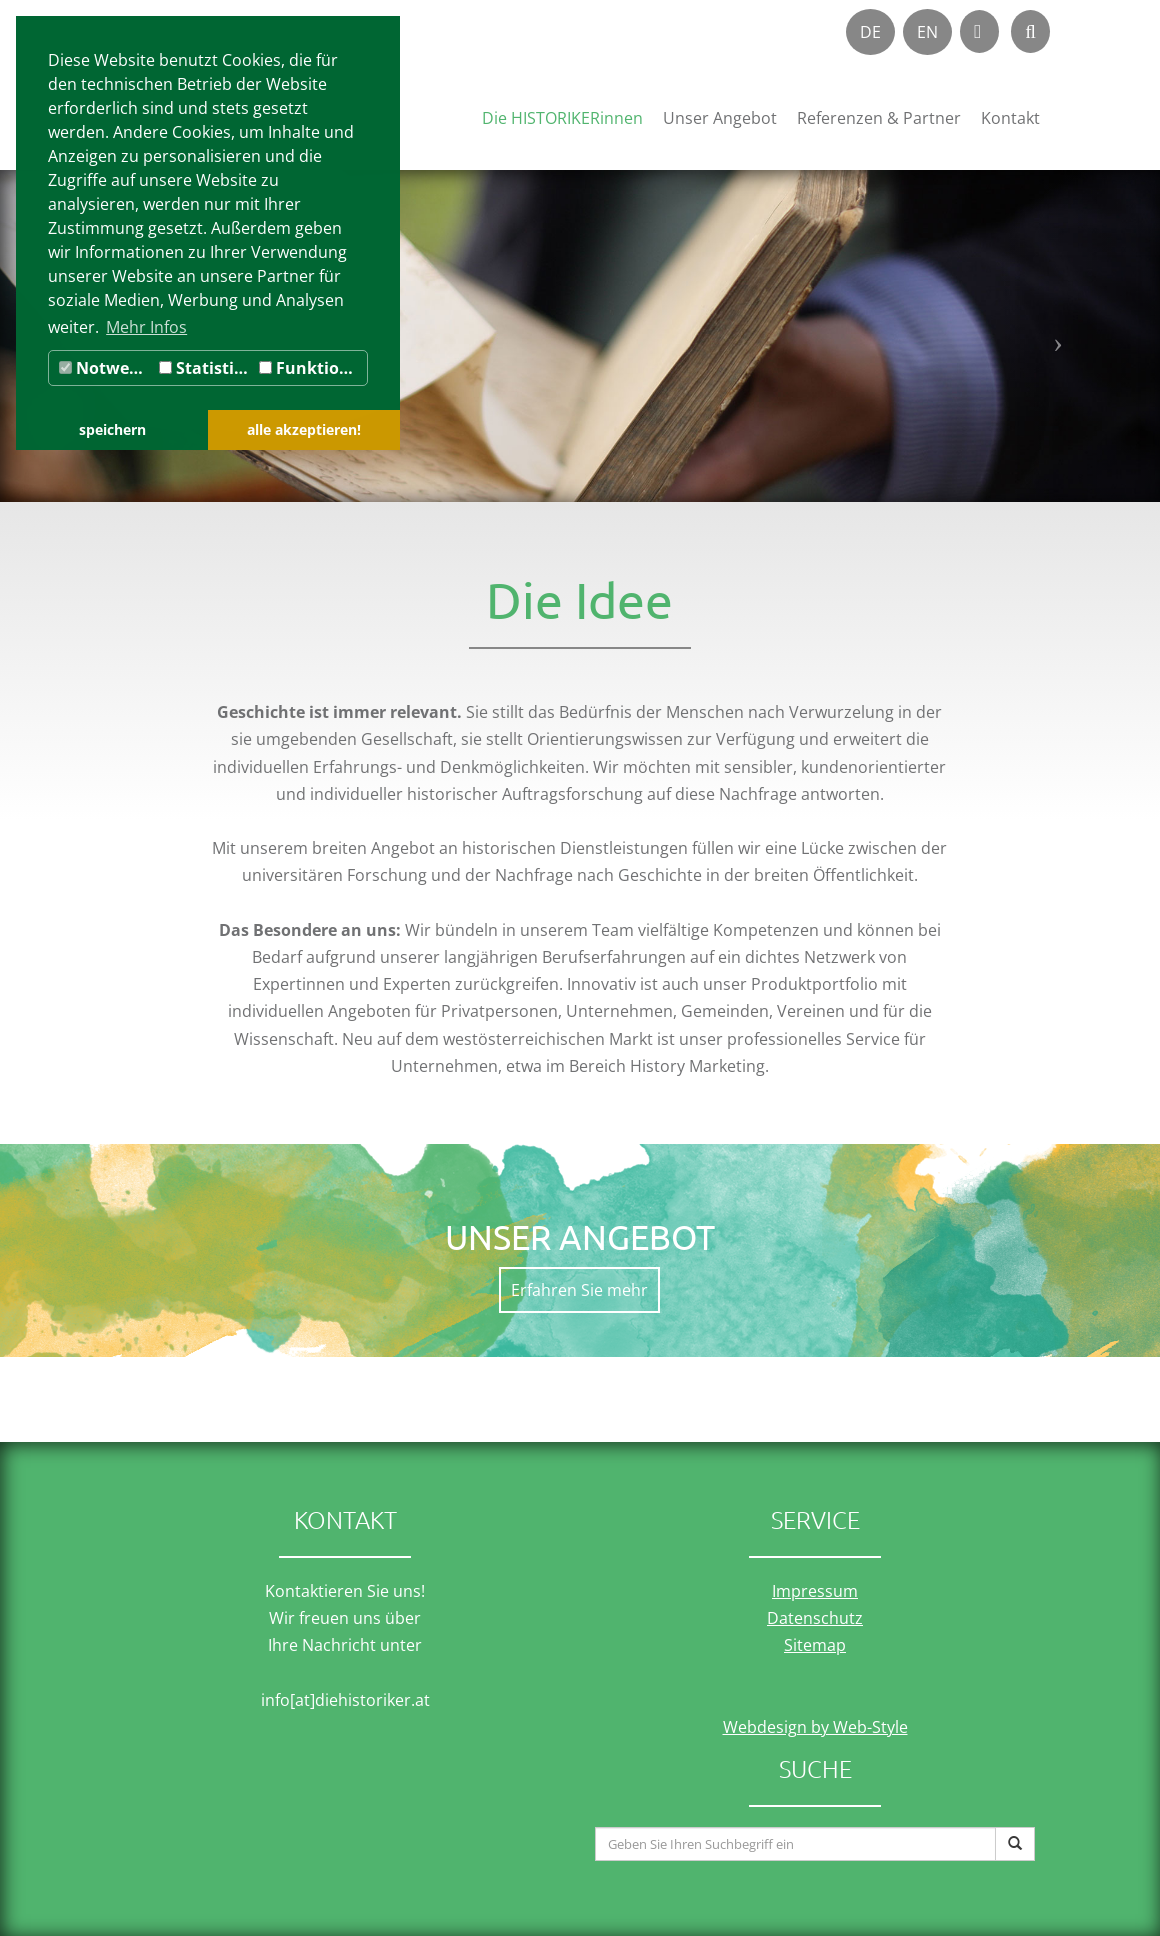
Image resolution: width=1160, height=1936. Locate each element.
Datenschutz (815, 1618)
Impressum (815, 1591)
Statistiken (206, 368)
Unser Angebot (720, 118)
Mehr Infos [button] (146, 327)
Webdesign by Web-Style (815, 1727)
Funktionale (313, 368)
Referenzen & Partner (879, 118)
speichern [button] (112, 429)
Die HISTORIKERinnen (562, 118)
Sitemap (815, 1645)
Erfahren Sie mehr (579, 1290)
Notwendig (106, 368)
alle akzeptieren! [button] (304, 429)
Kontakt (1010, 118)
